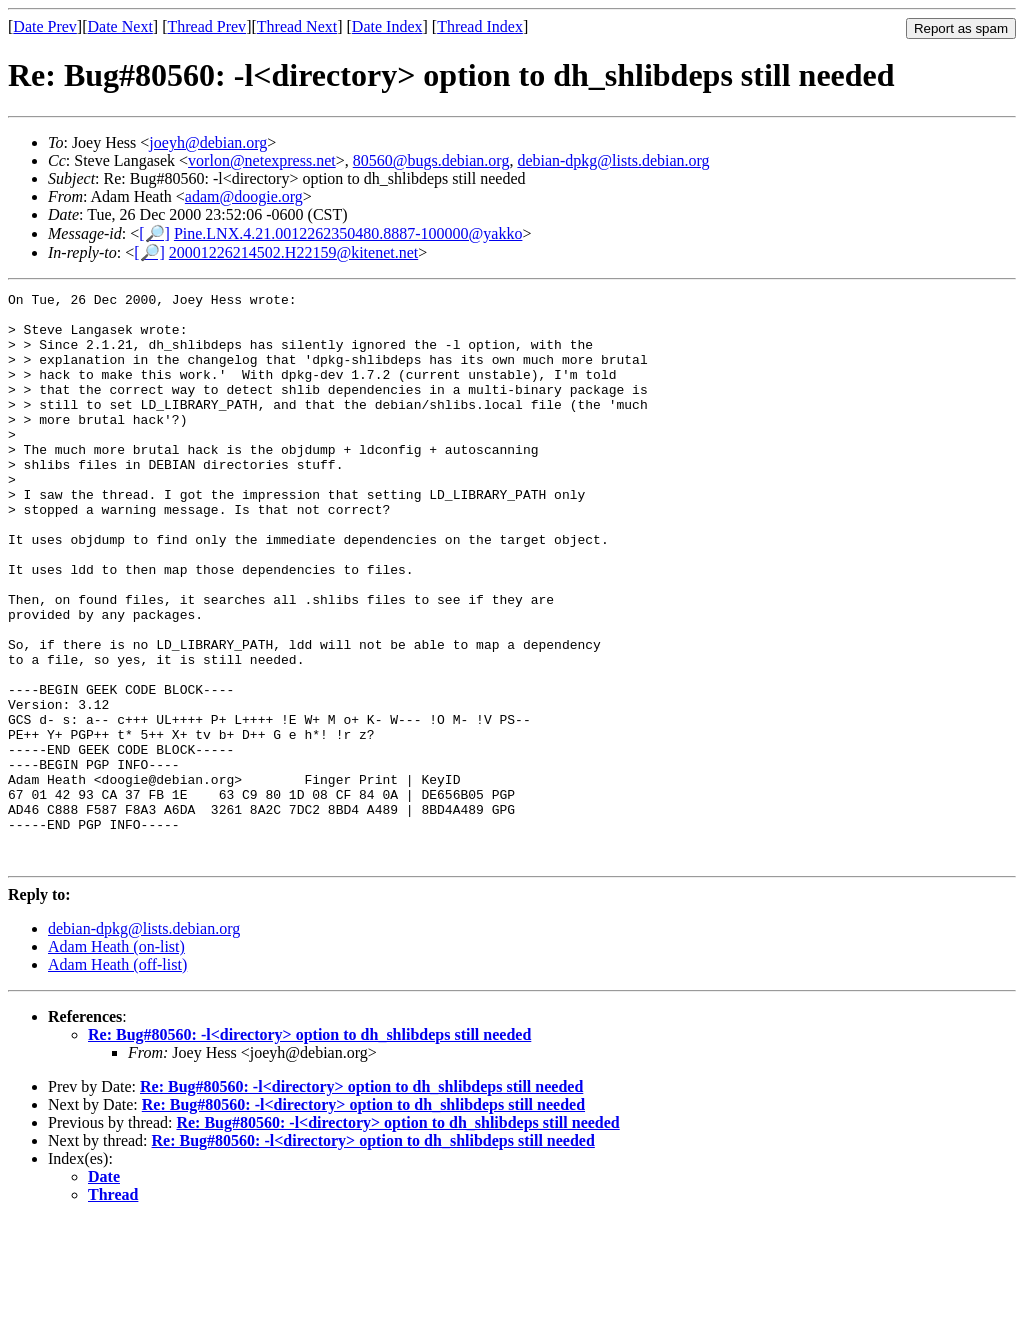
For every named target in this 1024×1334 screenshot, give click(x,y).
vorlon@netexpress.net (262, 160)
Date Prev (45, 26)
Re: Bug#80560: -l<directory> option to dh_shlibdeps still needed (309, 1148)
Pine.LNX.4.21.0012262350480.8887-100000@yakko (348, 233)
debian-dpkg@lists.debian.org (613, 160)
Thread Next (297, 26)
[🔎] (154, 233)
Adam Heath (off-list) (117, 1078)
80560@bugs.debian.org (431, 160)
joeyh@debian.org (208, 142)
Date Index (387, 26)
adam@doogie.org (244, 196)
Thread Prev (206, 26)
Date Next (120, 26)
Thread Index (480, 26)
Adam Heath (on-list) (116, 1060)
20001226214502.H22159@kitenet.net (293, 252)
